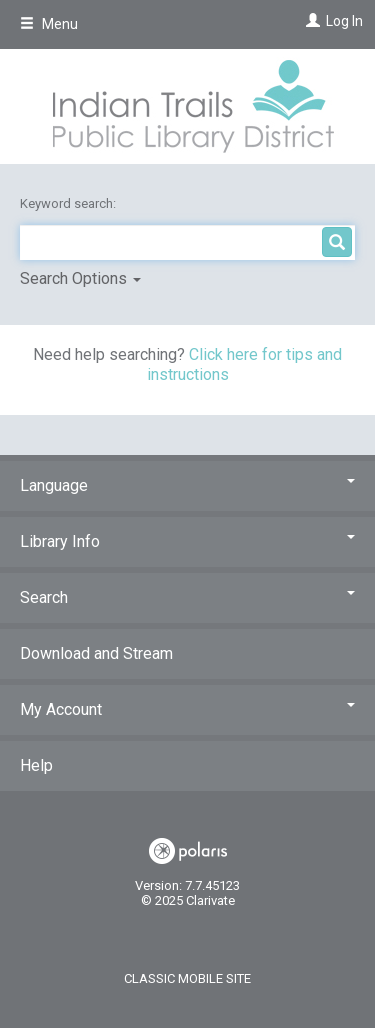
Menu (49, 24)
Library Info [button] (187, 541)
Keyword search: (69, 203)
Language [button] (187, 485)
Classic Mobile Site (187, 978)
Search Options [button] (80, 278)
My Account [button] (187, 709)
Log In (344, 21)
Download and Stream (96, 653)
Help (36, 765)
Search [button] (187, 597)
